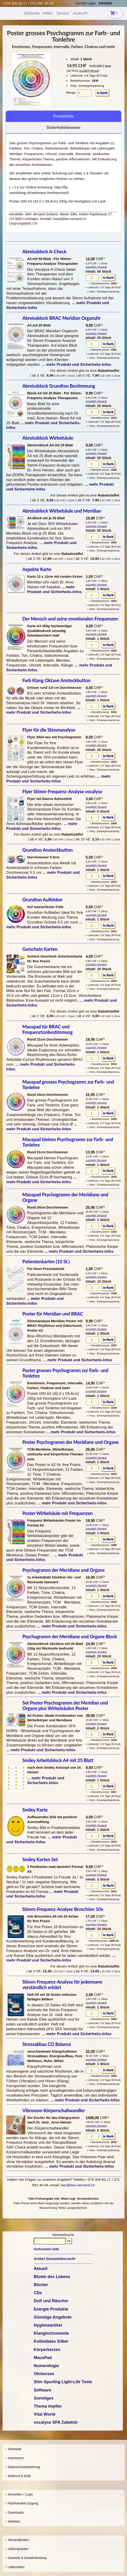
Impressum (16, 2458)
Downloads (16, 2512)
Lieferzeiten (16, 2567)
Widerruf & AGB (19, 2476)
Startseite (14, 2449)
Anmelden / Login (20, 2494)
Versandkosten (18, 2540)
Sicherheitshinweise (63, 127)
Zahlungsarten (18, 2549)
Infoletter (14, 2521)
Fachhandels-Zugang (23, 2503)
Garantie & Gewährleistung (27, 2558)
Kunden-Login (86, 3)
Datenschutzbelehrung (24, 2467)
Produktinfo (63, 116)
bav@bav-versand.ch (78, 2185)
